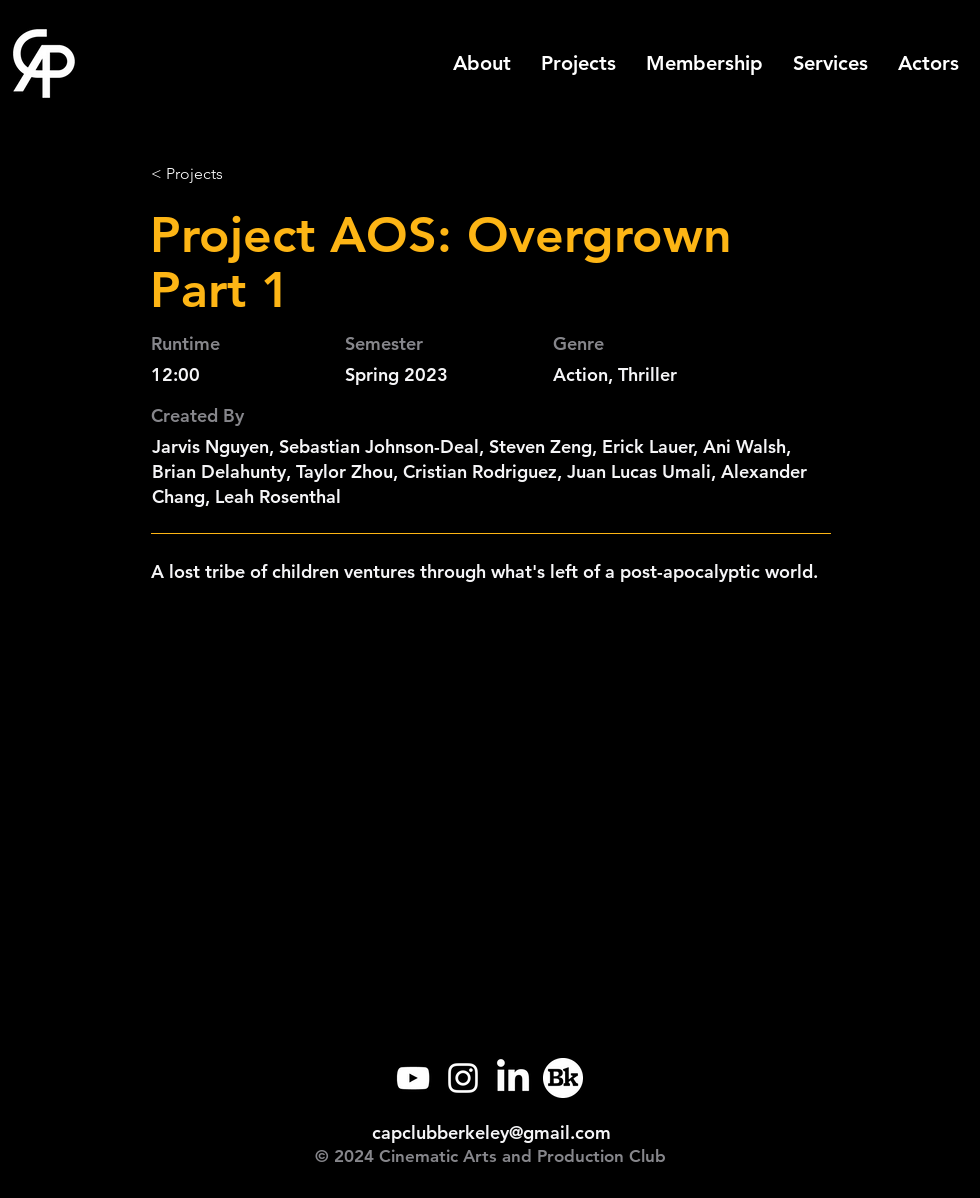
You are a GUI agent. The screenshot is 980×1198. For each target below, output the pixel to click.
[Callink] (563, 1078)
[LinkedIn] (513, 1078)
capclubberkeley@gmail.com (491, 1132)
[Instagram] (463, 1078)
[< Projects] (217, 174)
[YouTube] (413, 1078)
